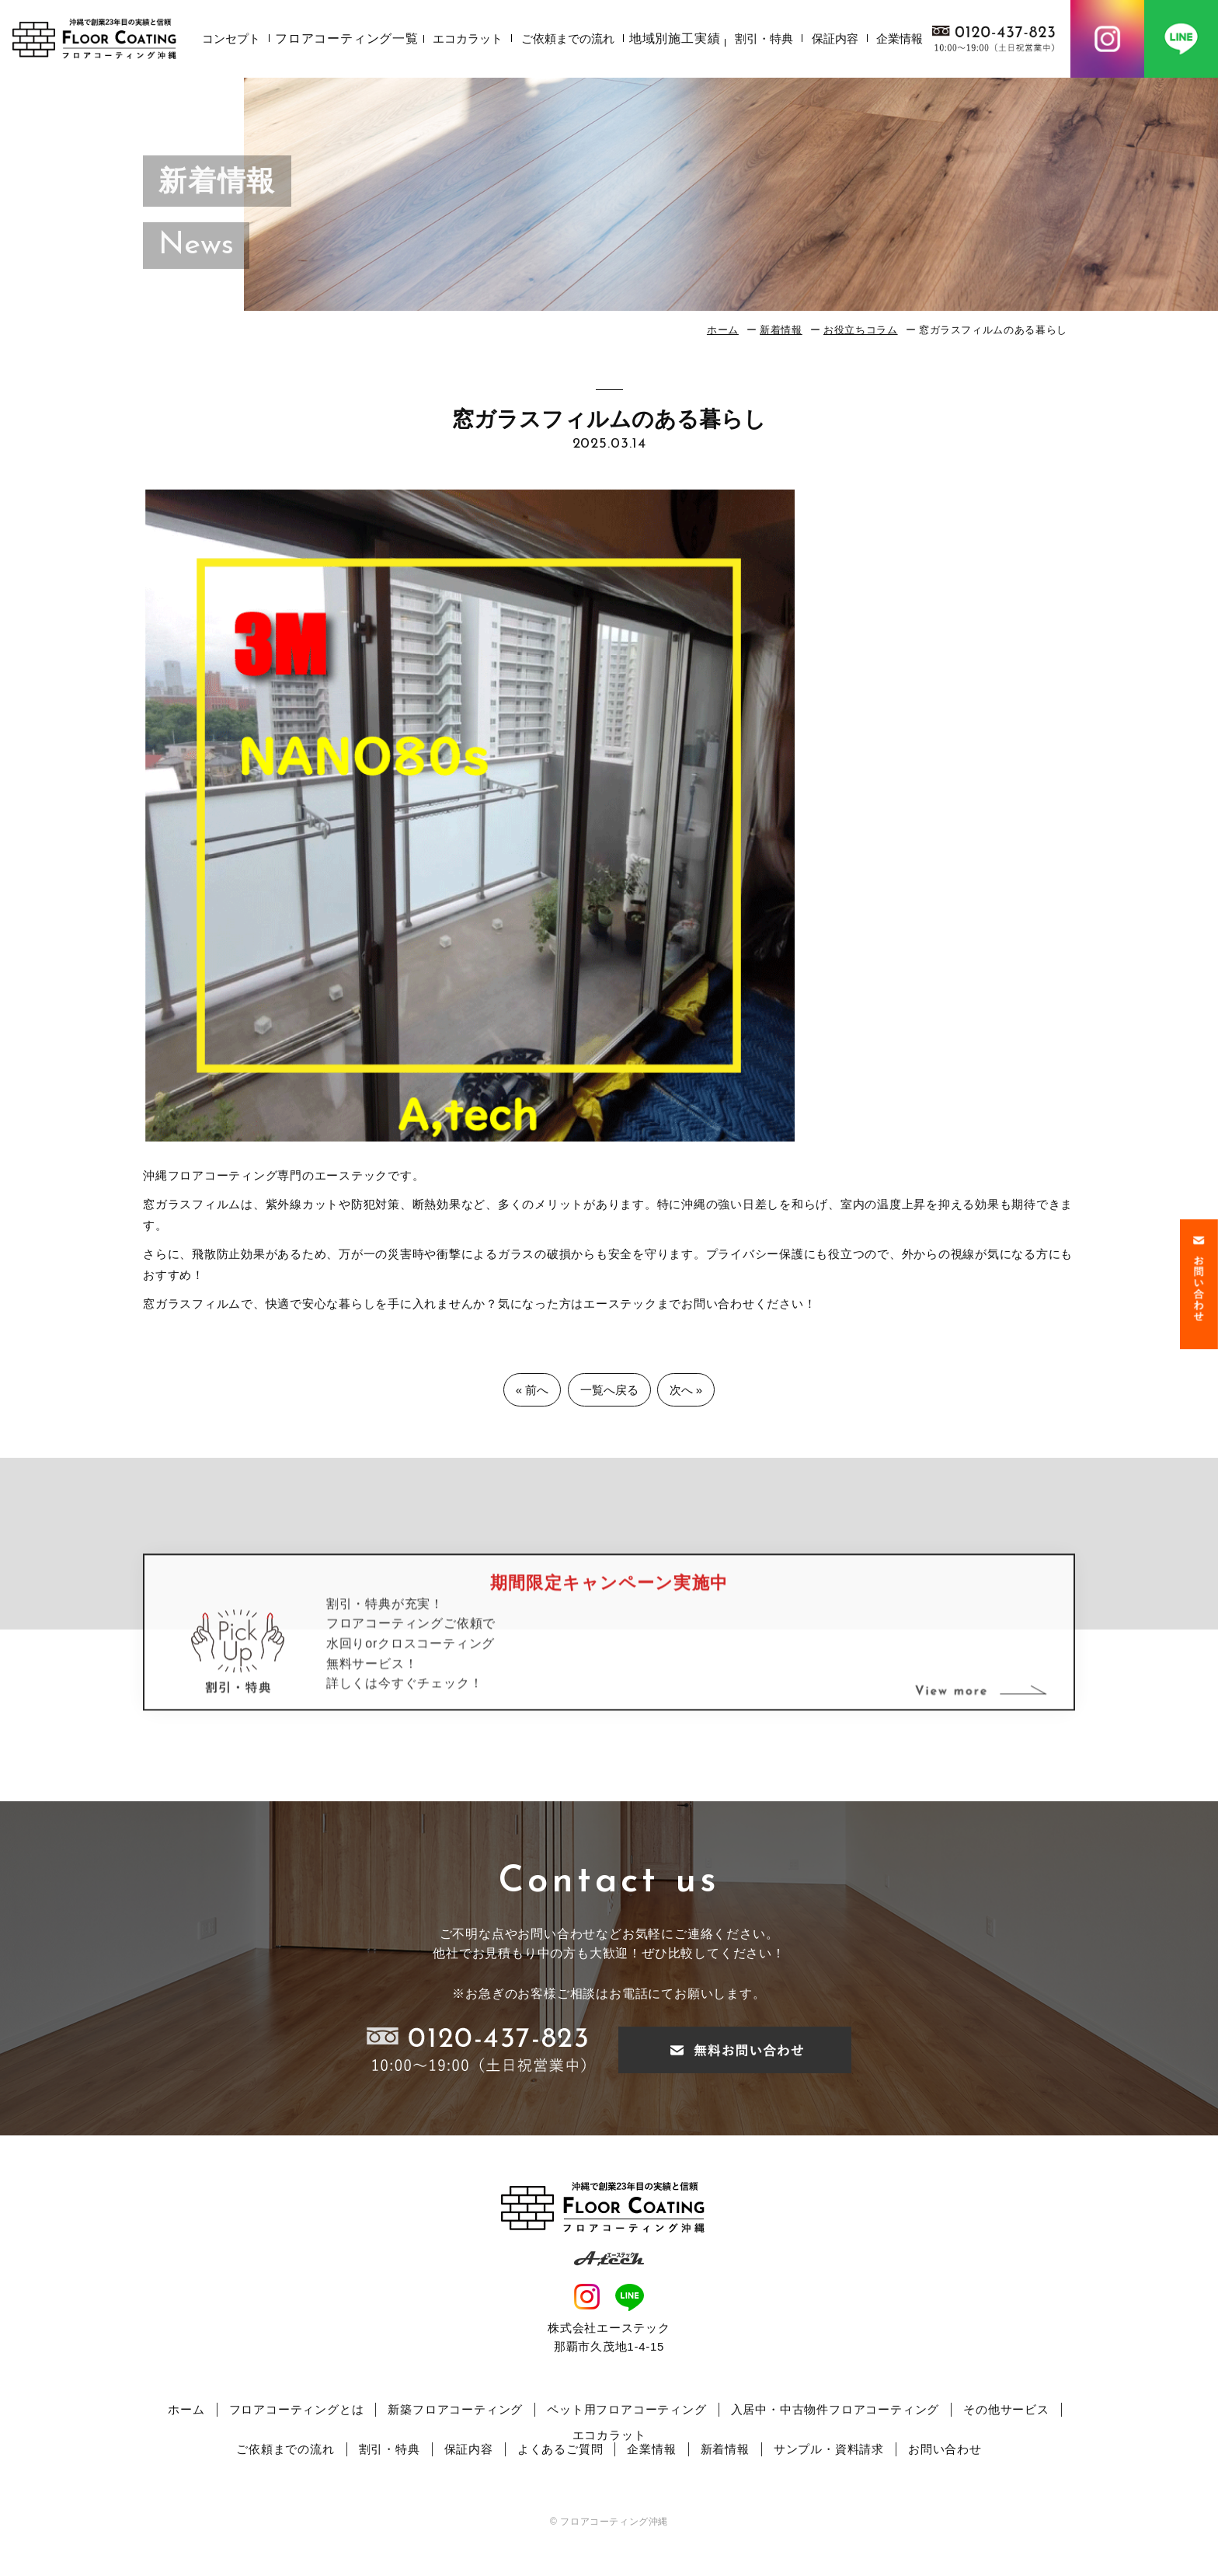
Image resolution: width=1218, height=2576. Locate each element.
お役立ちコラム (860, 330)
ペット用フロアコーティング (626, 2409)
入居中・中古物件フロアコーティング (835, 2409)
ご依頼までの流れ (567, 38)
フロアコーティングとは (296, 2409)
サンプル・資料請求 (829, 2449)
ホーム (723, 330)
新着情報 (781, 330)
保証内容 (835, 38)
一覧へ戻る (609, 1389)
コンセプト (231, 38)
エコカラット (468, 38)
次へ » (686, 1389)
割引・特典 (764, 38)
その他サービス (1006, 2409)
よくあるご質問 (560, 2449)
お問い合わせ (945, 2449)
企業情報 (899, 38)
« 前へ (532, 1389)
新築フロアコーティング (455, 2409)
